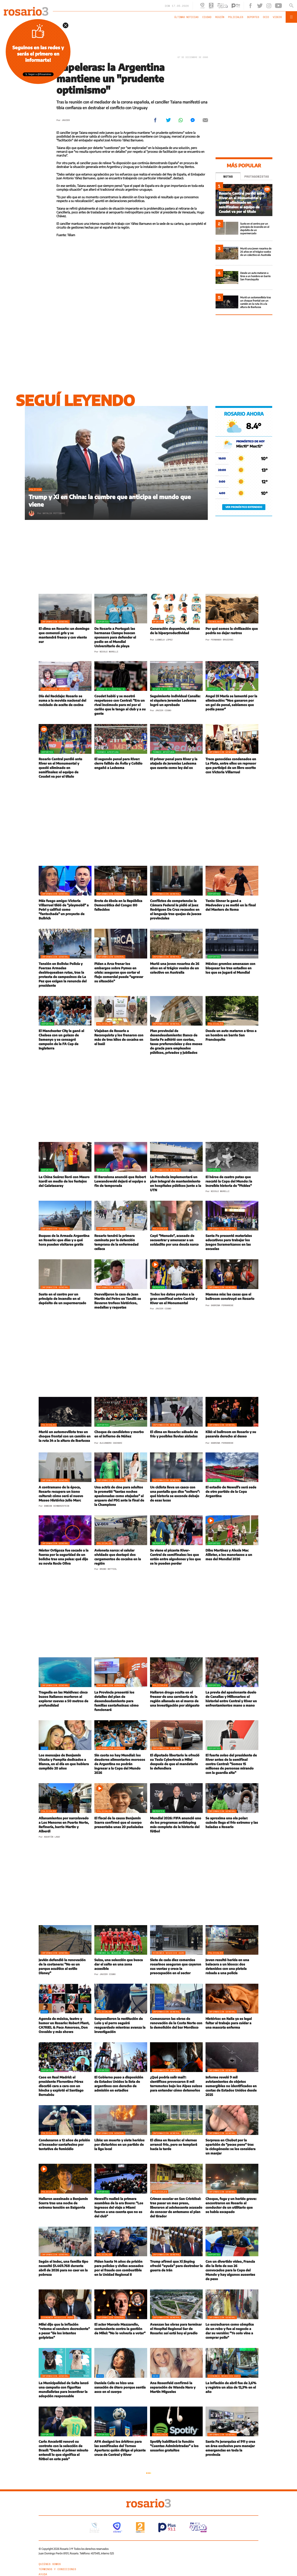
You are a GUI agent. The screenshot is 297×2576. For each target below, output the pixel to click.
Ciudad (206, 17)
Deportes (253, 17)
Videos (277, 17)
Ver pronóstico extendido (243, 507)
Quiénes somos (50, 2564)
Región (219, 17)
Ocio (266, 17)
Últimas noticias (186, 17)
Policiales (235, 17)
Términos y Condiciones (57, 2569)
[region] (148, 38)
